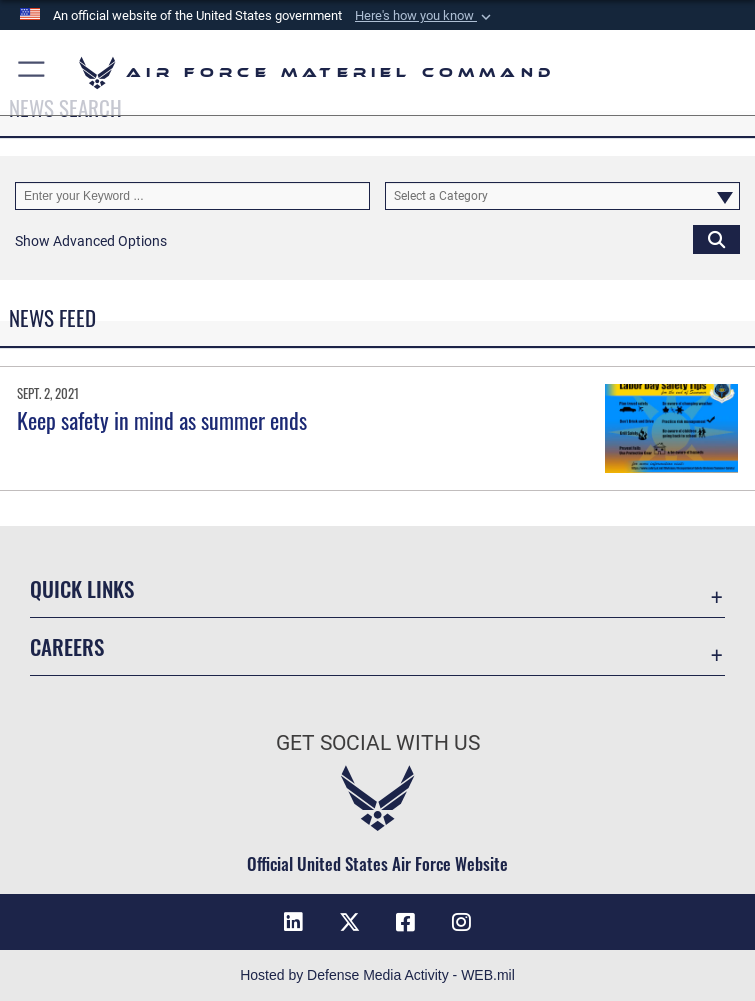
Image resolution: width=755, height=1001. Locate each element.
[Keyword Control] (192, 196)
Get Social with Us (378, 743)
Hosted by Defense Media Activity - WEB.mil (377, 975)
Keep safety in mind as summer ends (162, 420)
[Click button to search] (716, 239)
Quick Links (82, 588)
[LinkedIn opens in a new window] (294, 922)
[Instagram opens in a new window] (461, 922)
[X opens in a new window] (350, 922)
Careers (67, 646)
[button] (425, 16)
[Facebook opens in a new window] (405, 922)
